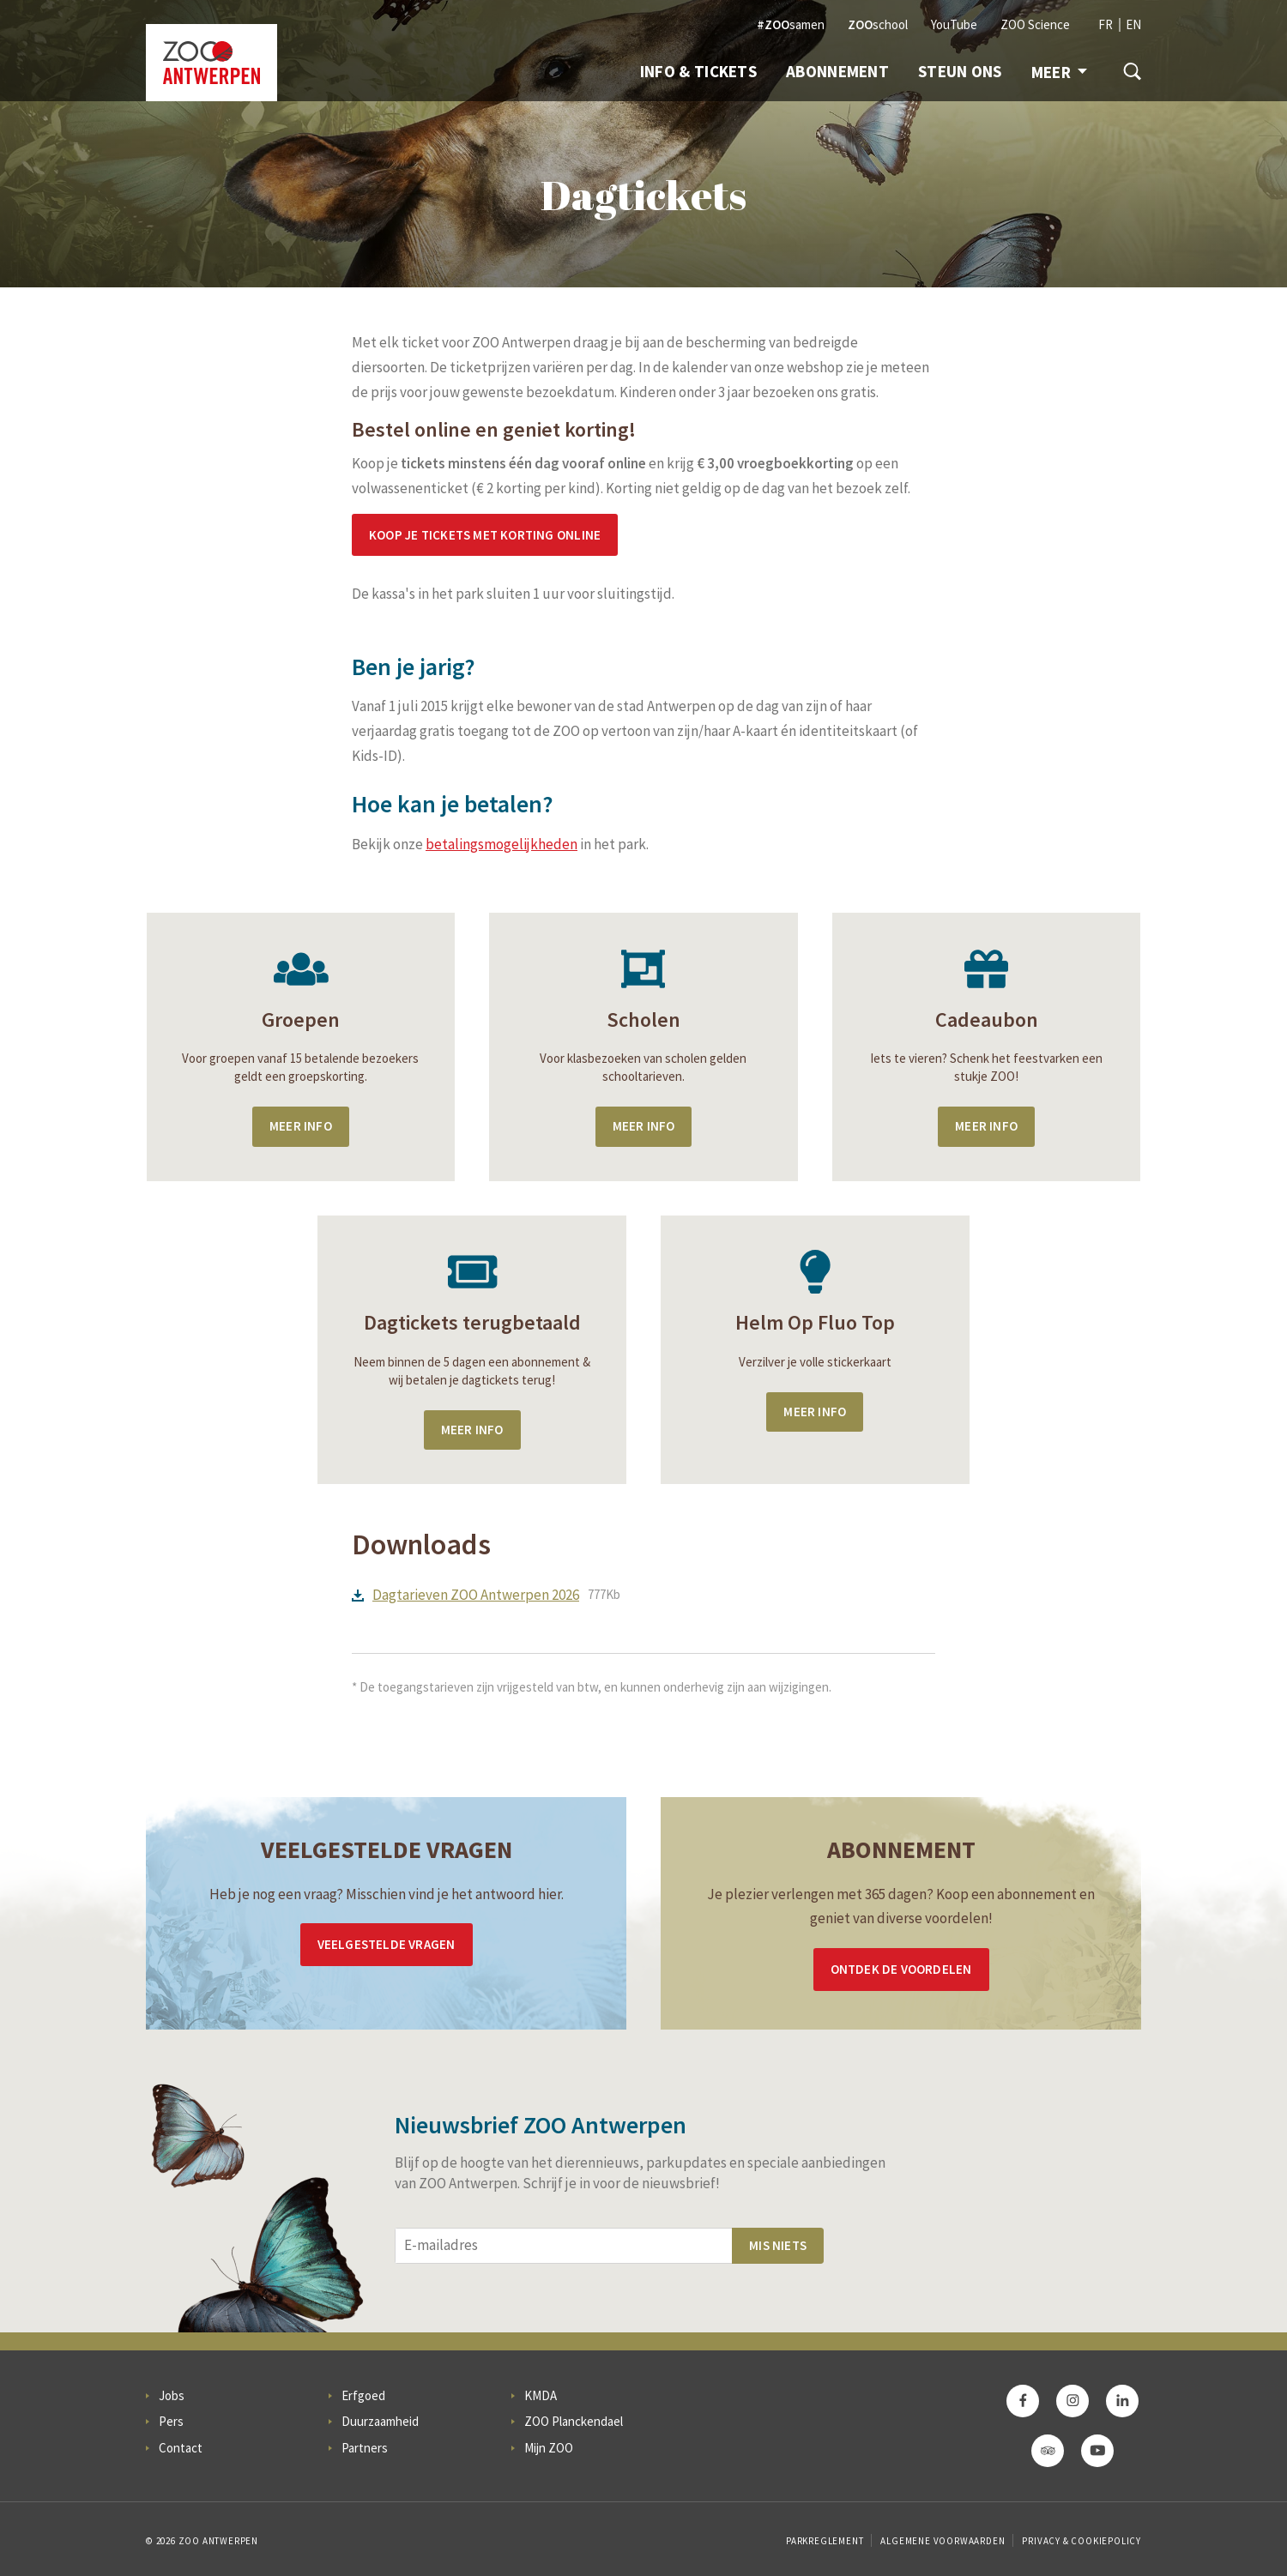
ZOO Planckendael (573, 2421)
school (878, 24)
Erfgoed (363, 2395)
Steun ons (960, 71)
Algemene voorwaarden (942, 2541)
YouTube (954, 24)
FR (1105, 24)
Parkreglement (824, 2541)
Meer (1059, 72)
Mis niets (778, 2245)
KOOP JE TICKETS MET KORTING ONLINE (485, 535)
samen (791, 24)
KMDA (540, 2395)
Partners (364, 2448)
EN (1133, 24)
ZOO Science (1035, 24)
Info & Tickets (698, 71)
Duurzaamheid (380, 2421)
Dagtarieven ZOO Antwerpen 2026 (475, 1594)
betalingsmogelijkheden (501, 844)
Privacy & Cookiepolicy (1081, 2541)
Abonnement (837, 71)
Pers (171, 2421)
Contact (180, 2448)
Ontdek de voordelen (901, 1969)
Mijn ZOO (548, 2448)
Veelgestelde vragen (386, 1944)
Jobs (171, 2395)
